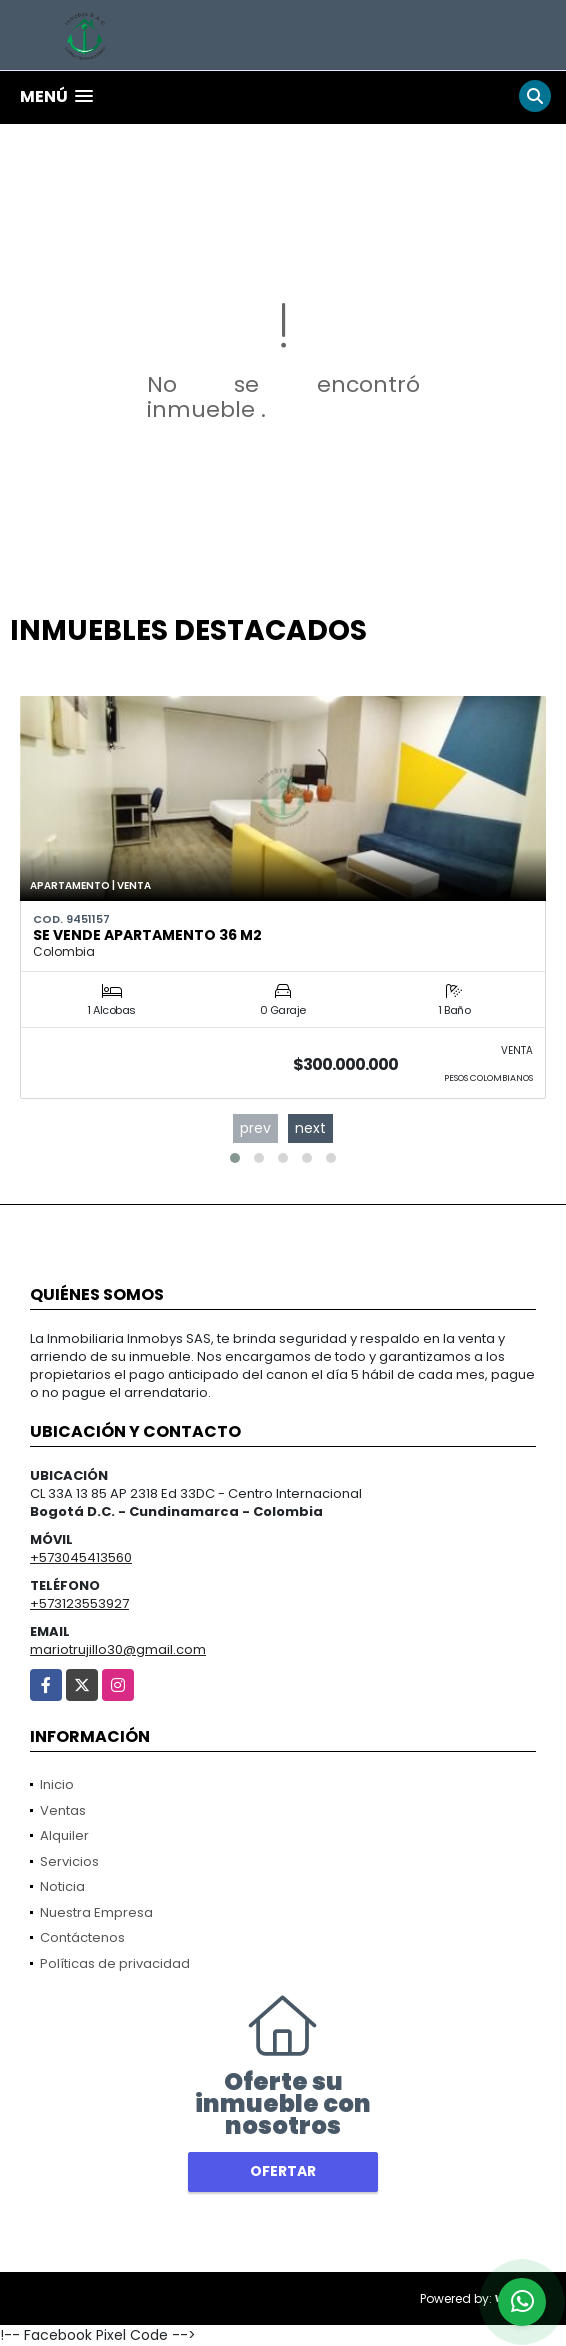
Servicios (69, 1861)
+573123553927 (79, 1603)
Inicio (57, 1784)
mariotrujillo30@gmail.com (118, 1649)
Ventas (63, 1810)
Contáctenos (82, 1937)
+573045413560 (81, 1557)
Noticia (62, 1886)
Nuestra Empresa (96, 1912)
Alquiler (64, 1835)
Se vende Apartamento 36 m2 (147, 935)
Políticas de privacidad (115, 1963)
